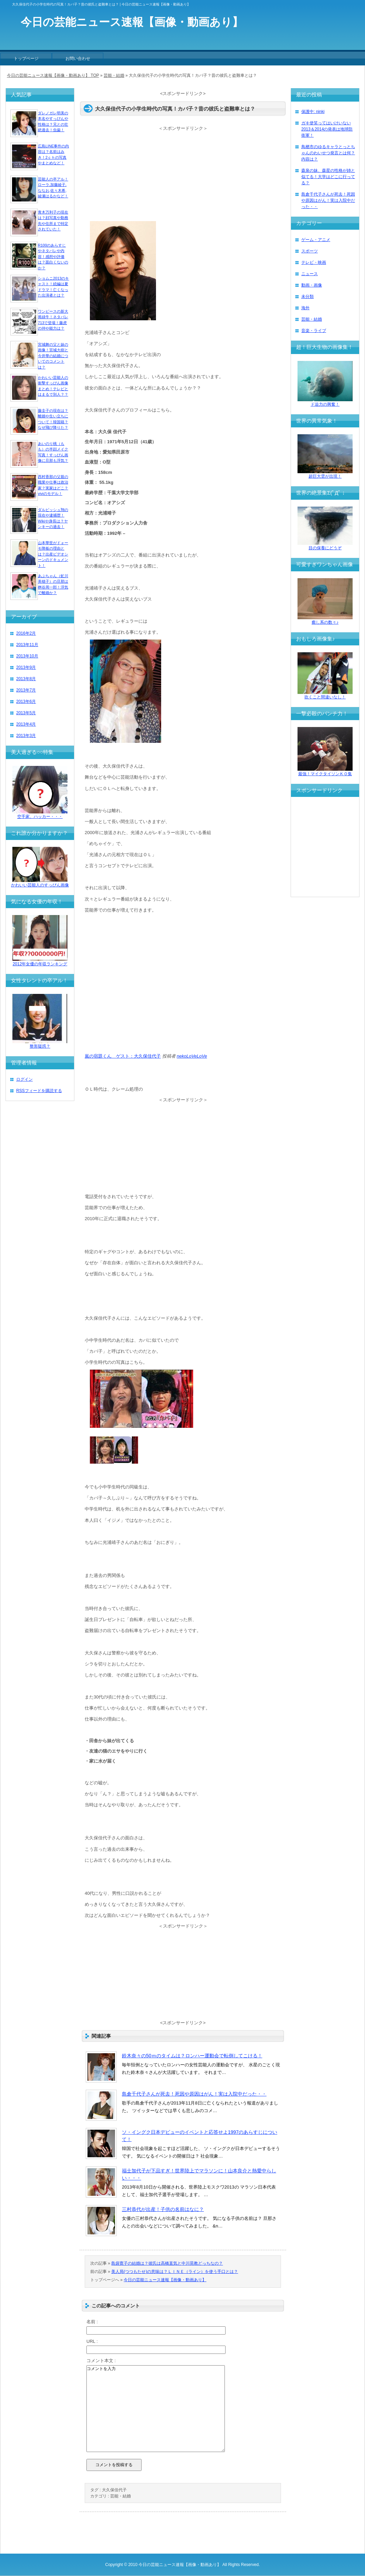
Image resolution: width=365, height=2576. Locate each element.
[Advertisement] (183, 175)
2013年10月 (27, 656)
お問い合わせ (77, 58)
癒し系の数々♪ (325, 620)
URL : (92, 2341)
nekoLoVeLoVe (192, 1056)
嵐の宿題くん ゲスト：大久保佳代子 (123, 1056)
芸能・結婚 (120, 2496)
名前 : (92, 2321)
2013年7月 (26, 690)
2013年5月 (26, 712)
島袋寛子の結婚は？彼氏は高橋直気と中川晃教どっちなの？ (167, 2263)
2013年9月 (26, 667)
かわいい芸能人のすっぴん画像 (40, 882)
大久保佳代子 (114, 2489)
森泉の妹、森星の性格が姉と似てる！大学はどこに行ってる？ (328, 176)
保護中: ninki (312, 111)
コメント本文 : (101, 2360)
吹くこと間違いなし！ (325, 694)
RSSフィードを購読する (39, 1090)
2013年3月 (26, 735)
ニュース (309, 273)
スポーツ (309, 251)
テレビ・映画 (313, 262)
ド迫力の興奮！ (325, 402)
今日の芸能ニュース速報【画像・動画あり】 (165, 2279)
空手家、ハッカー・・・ (39, 814)
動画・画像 (311, 285)
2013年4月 (26, 724)
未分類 (307, 296)
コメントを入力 (155, 2408)
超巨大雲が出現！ (325, 474)
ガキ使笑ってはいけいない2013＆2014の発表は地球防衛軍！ (327, 129)
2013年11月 (27, 644)
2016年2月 (26, 633)
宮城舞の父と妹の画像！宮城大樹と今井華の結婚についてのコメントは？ (53, 355)
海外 (305, 307)
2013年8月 (26, 678)
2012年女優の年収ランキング (39, 961)
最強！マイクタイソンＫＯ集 (325, 771)
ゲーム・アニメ (315, 239)
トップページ (26, 58)
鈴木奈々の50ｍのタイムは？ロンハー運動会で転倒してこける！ (192, 2055)
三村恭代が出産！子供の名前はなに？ (163, 2209)
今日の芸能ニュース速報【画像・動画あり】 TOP (53, 75)
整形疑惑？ (39, 1044)
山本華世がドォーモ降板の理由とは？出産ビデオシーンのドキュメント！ (53, 554)
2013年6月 (26, 701)
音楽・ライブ (313, 330)
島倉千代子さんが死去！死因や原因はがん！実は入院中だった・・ (194, 2094)
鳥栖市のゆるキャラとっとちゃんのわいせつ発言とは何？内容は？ (328, 153)
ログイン (24, 1079)
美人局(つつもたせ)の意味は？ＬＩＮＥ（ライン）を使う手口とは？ (174, 2271)
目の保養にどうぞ (325, 545)
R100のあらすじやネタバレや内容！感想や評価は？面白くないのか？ (53, 256)
